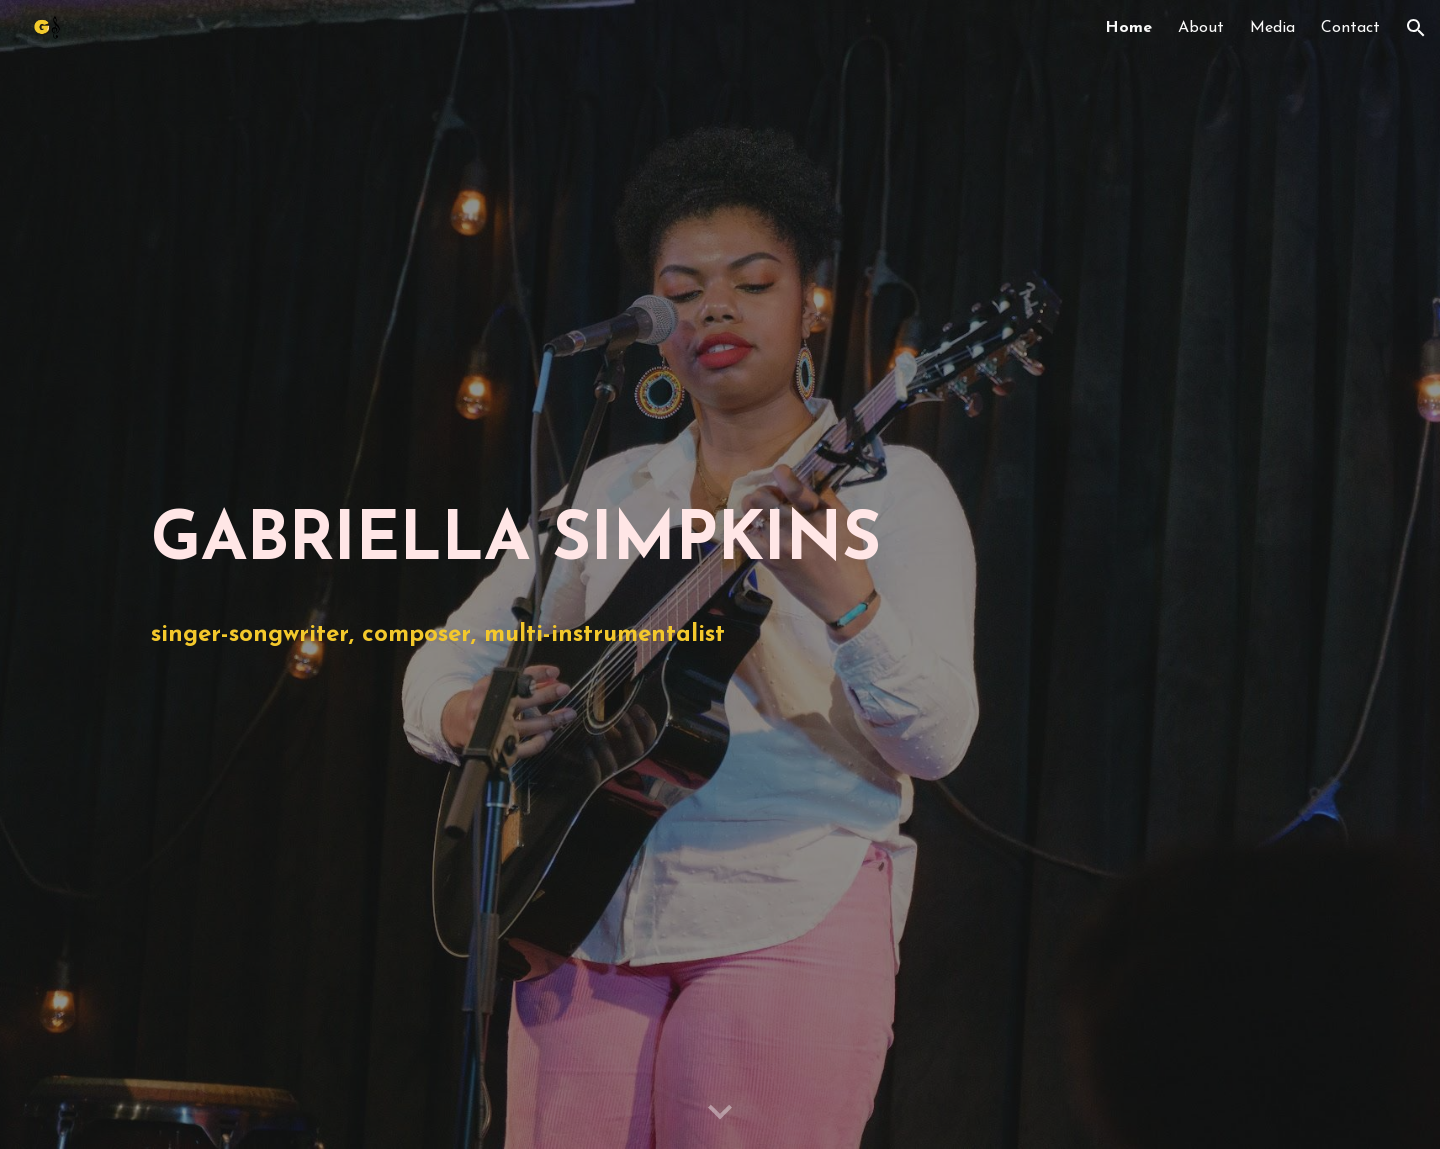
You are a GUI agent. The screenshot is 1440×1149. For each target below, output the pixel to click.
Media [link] (1272, 28)
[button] (1416, 28)
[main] (720, 543)
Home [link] (1128, 28)
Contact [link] (1350, 28)
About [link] (1201, 28)
